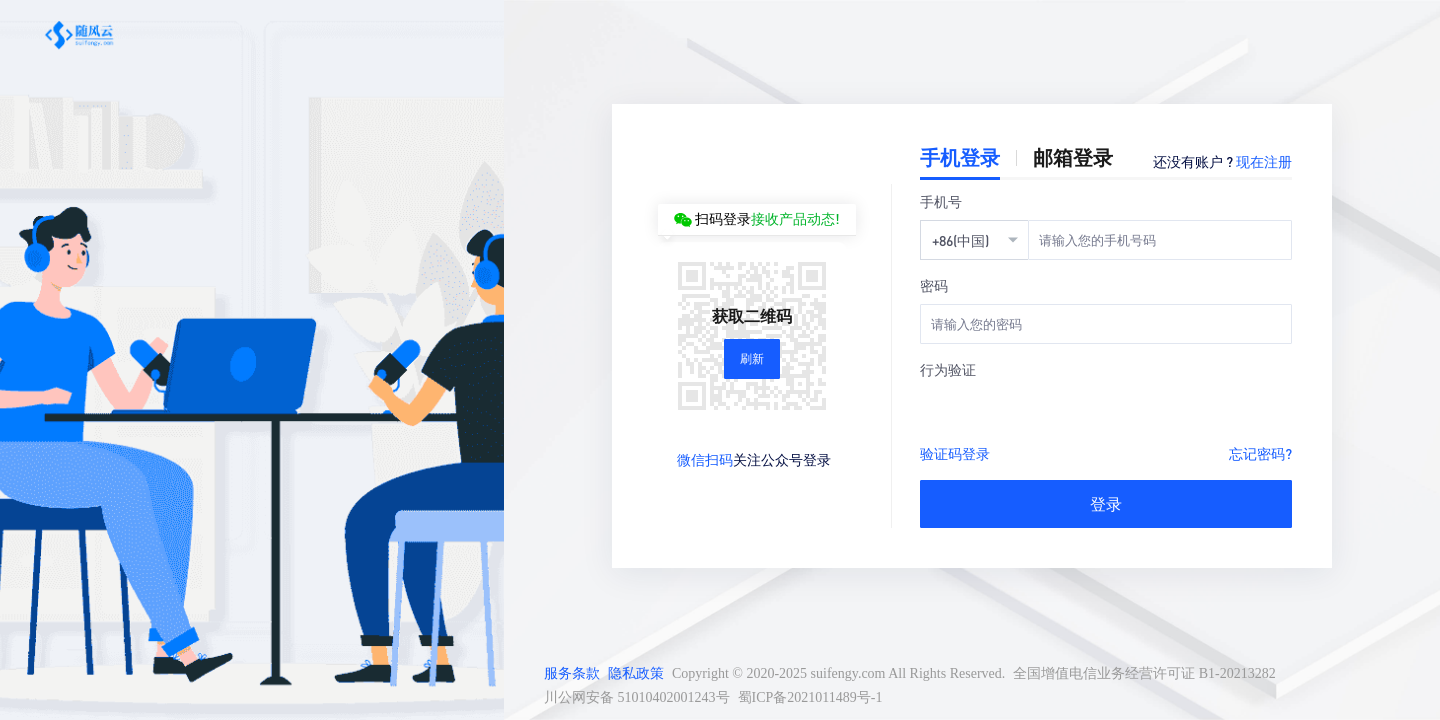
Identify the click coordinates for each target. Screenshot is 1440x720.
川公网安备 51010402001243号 (637, 697)
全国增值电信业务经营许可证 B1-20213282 (1144, 673)
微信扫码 (705, 459)
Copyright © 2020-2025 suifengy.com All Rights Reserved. (838, 673)
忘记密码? (1260, 453)
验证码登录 (955, 453)
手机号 (941, 201)
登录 (1106, 503)
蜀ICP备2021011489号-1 (810, 697)
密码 (934, 285)
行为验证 (948, 369)
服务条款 (572, 673)
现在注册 (1264, 161)
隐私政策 (636, 673)
